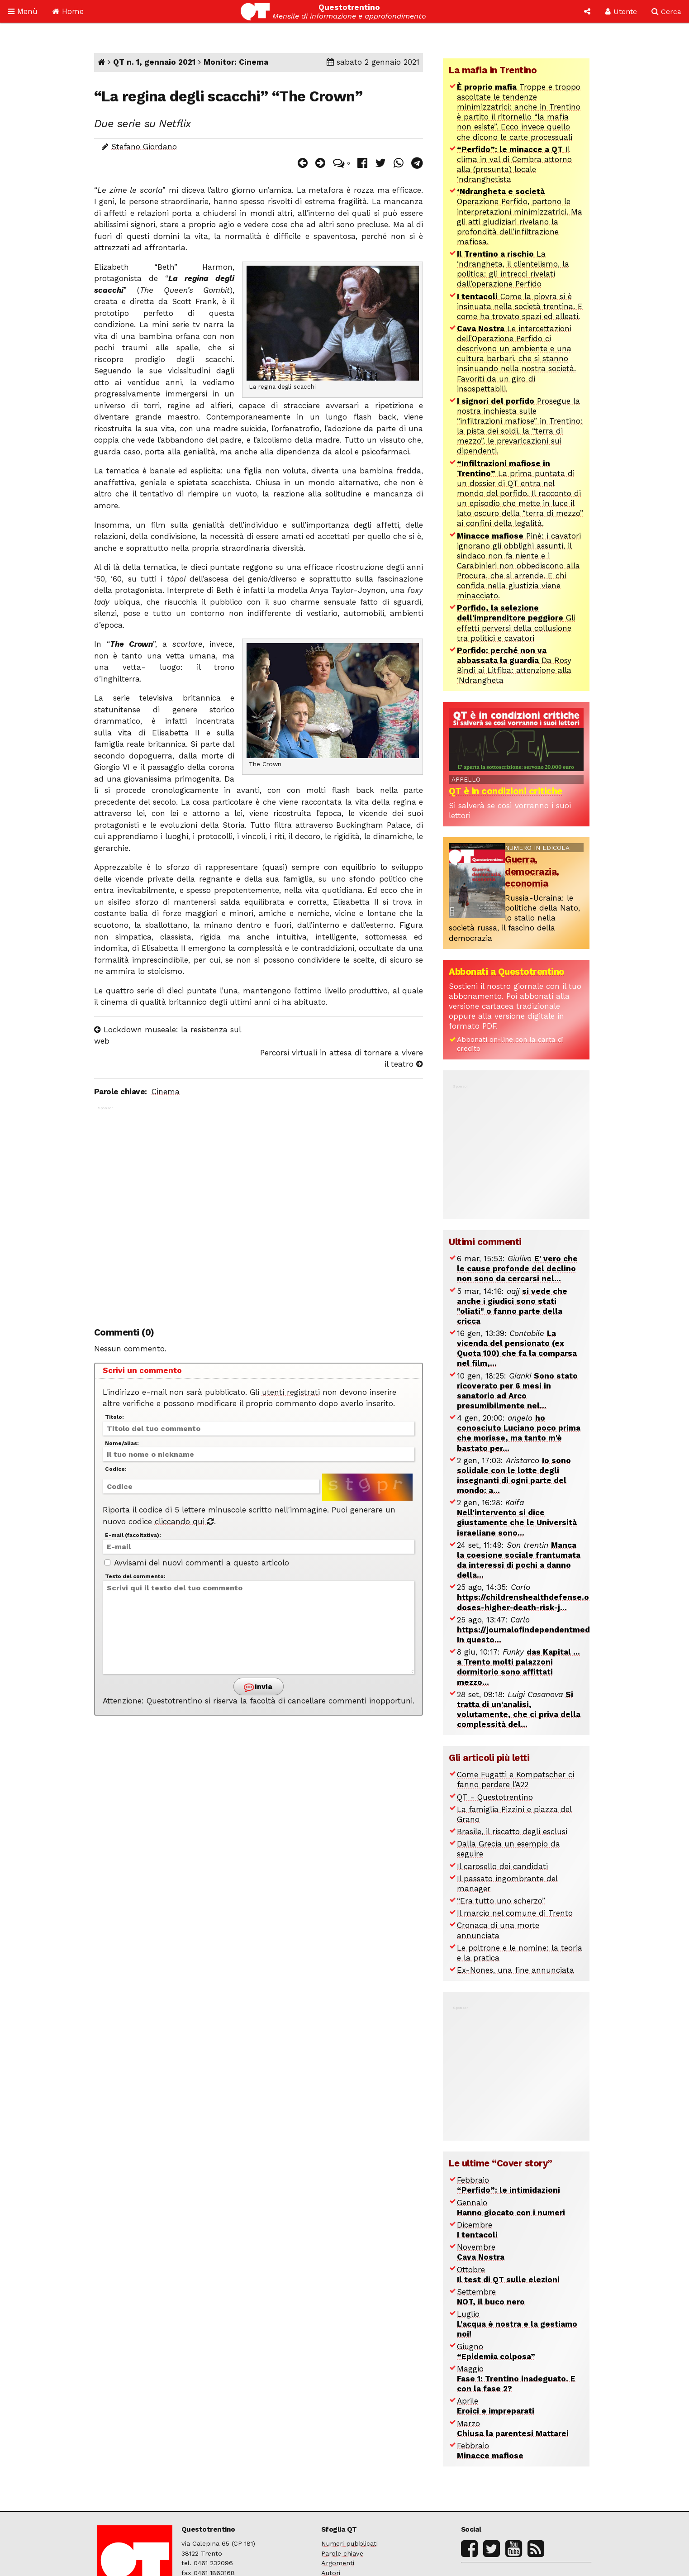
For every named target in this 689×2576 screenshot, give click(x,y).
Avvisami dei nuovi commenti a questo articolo (197, 1562)
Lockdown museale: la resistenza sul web (167, 1035)
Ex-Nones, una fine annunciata (515, 1970)
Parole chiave (342, 2553)
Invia (257, 1687)
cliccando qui (184, 1521)
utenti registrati (291, 1392)
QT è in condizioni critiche (505, 791)
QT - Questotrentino (495, 1797)
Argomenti (337, 2563)
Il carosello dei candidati (502, 1866)
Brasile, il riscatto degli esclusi (512, 1831)
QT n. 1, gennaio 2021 (154, 62)
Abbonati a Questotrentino (507, 971)
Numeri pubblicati (349, 2543)
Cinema (166, 1091)
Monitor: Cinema (236, 62)
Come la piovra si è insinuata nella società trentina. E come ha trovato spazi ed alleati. (520, 306)
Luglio (517, 2323)
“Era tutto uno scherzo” (501, 1900)
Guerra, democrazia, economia (532, 871)
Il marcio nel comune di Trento (515, 1913)
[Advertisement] (258, 1211)
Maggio (516, 2378)
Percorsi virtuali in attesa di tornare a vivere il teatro (341, 1058)
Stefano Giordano (144, 146)
